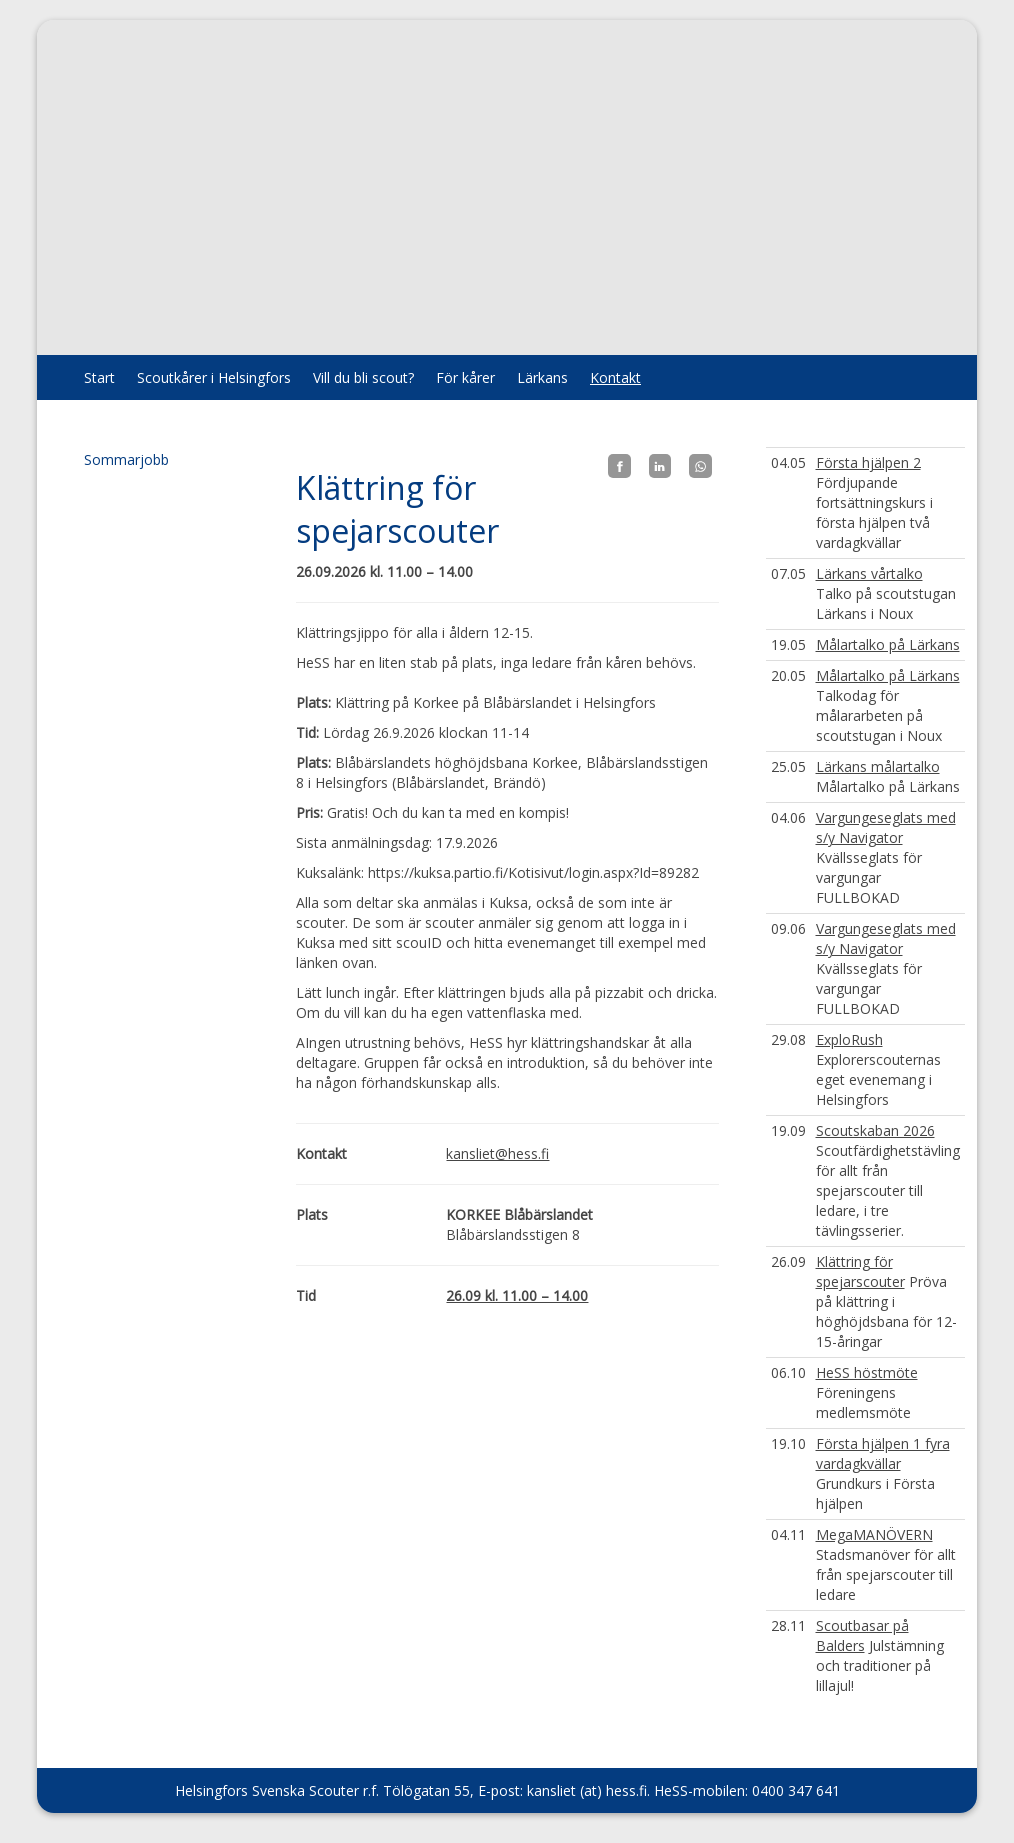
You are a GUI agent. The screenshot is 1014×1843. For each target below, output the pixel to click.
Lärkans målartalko (878, 766)
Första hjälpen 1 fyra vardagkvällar (883, 1453)
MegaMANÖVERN (874, 1534)
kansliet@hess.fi (497, 1153)
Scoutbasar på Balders (862, 1635)
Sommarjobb (126, 459)
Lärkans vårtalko (869, 573)
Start (99, 377)
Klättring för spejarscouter (860, 1271)
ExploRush (849, 1039)
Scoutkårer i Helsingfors (214, 377)
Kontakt (615, 377)
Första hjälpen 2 (868, 462)
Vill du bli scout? (363, 377)
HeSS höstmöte (867, 1372)
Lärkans (542, 377)
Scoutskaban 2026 (875, 1130)
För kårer (465, 377)
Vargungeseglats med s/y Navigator (886, 827)
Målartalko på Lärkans (888, 644)
